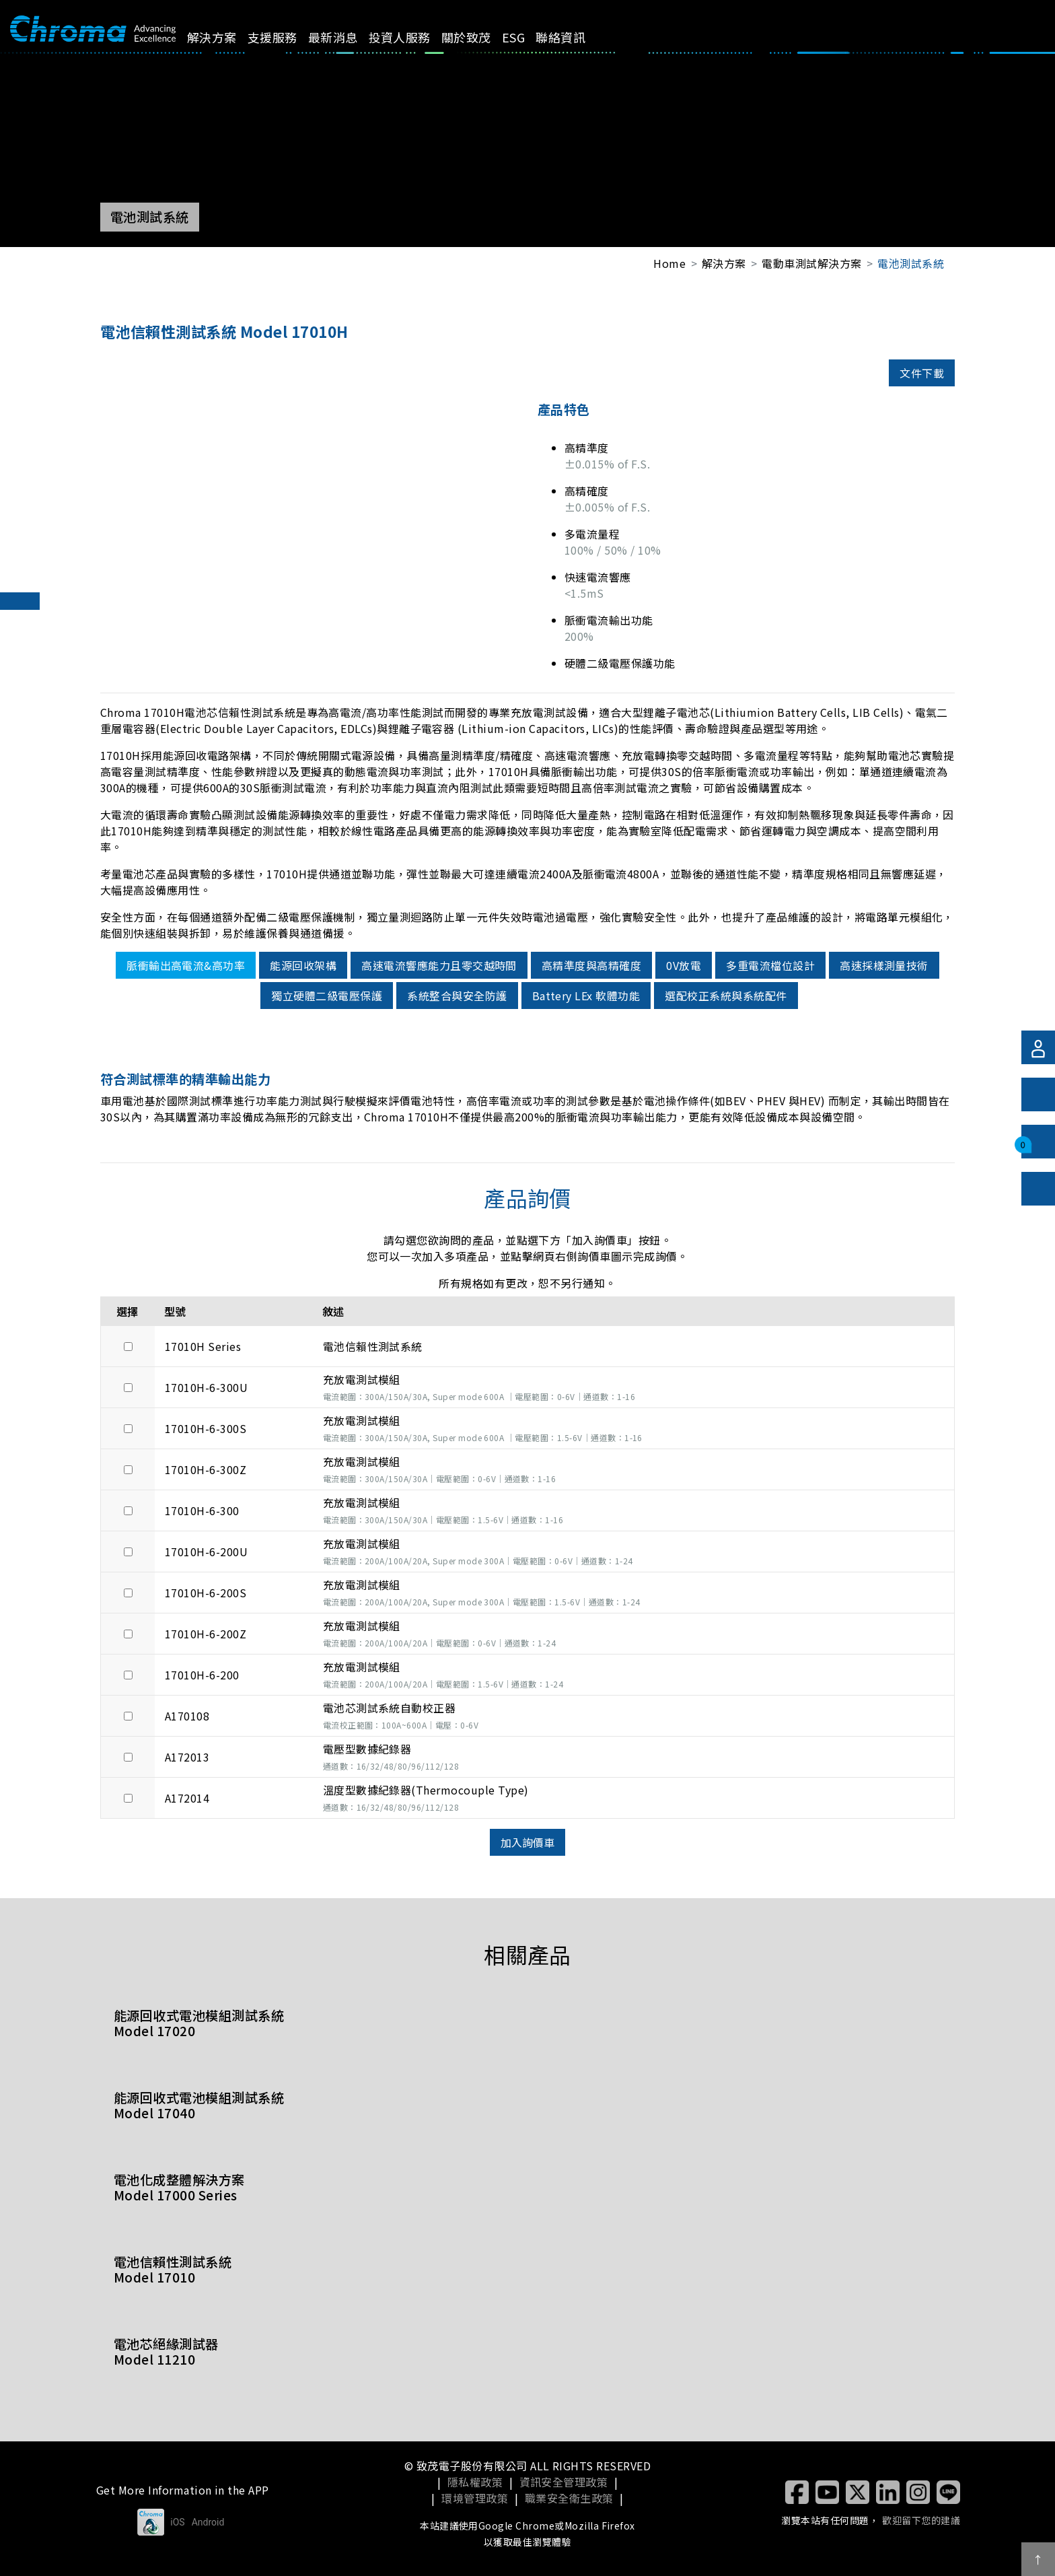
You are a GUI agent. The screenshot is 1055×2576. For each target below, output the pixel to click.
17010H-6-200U (206, 1551)
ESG (528, 37)
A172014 (187, 1798)
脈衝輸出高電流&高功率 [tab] (185, 965)
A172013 (187, 1757)
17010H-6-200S (205, 1593)
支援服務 (287, 37)
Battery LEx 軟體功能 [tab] (586, 995)
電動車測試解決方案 (811, 263)
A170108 (187, 1716)
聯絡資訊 (576, 37)
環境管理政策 (474, 2498)
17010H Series (203, 1346)
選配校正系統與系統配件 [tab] (726, 995)
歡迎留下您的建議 (921, 2520)
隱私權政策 (475, 2482)
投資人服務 (414, 37)
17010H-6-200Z (205, 1634)
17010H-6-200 (202, 1675)
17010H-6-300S (205, 1428)
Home (669, 263)
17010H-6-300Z (205, 1469)
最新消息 (348, 37)
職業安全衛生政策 (569, 2498)
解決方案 (227, 37)
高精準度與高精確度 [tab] (591, 965)
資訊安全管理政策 (563, 2482)
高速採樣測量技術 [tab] (884, 965)
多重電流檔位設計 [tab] (770, 965)
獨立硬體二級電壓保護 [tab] (326, 995)
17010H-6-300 (202, 1510)
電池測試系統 (910, 263)
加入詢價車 (527, 1842)
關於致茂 (482, 37)
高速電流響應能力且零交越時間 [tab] (439, 965)
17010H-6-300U (206, 1387)
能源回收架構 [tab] (303, 965)
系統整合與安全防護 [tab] (457, 995)
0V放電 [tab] (683, 965)
